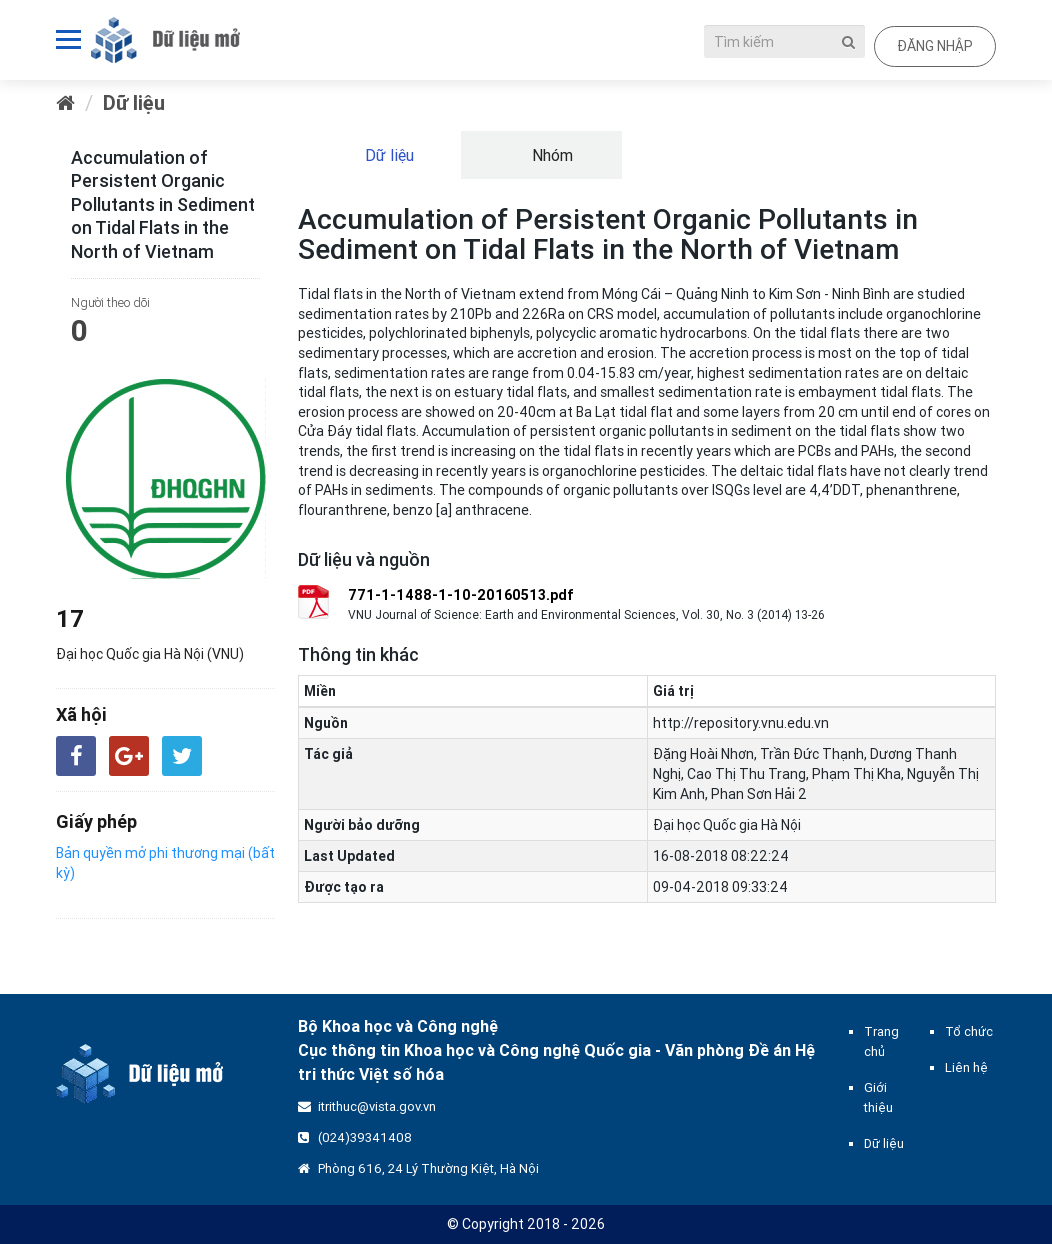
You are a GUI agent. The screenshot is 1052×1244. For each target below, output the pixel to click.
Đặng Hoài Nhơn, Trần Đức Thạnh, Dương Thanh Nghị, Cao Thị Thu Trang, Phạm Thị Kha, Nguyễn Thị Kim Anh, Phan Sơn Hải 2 (816, 774)
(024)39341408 (365, 1137)
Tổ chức (969, 1031)
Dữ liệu (134, 102)
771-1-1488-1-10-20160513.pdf (461, 595)
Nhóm (550, 155)
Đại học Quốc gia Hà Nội (727, 825)
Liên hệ (966, 1067)
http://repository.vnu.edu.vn (741, 723)
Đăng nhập (935, 46)
